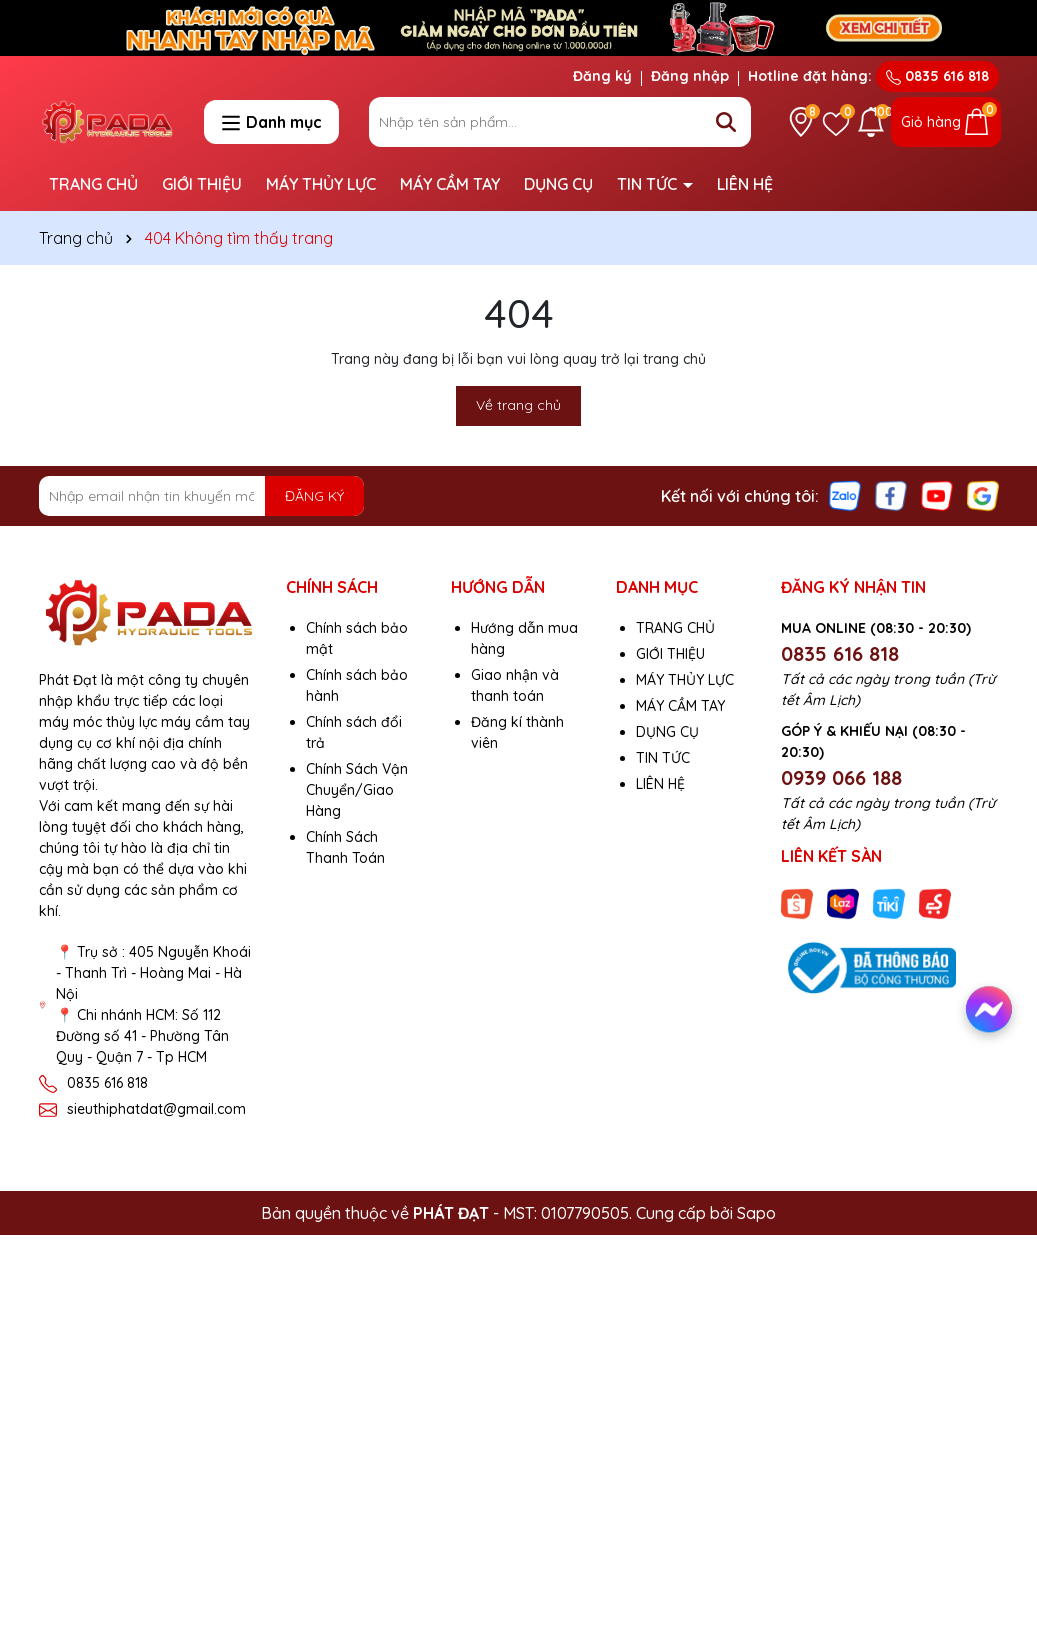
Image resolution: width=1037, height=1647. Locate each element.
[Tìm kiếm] (726, 122)
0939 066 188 (841, 777)
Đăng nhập (690, 76)
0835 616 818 (937, 76)
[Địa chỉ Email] (202, 496)
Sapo (756, 1213)
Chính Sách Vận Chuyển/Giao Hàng (357, 790)
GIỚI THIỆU (202, 184)
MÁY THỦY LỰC (321, 184)
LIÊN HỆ (745, 184)
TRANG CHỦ (93, 184)
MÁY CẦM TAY (450, 184)
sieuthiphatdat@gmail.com (156, 1109)
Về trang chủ (518, 405)
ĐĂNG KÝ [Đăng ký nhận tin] (314, 496)
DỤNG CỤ (558, 184)
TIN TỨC (649, 184)
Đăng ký (602, 76)
